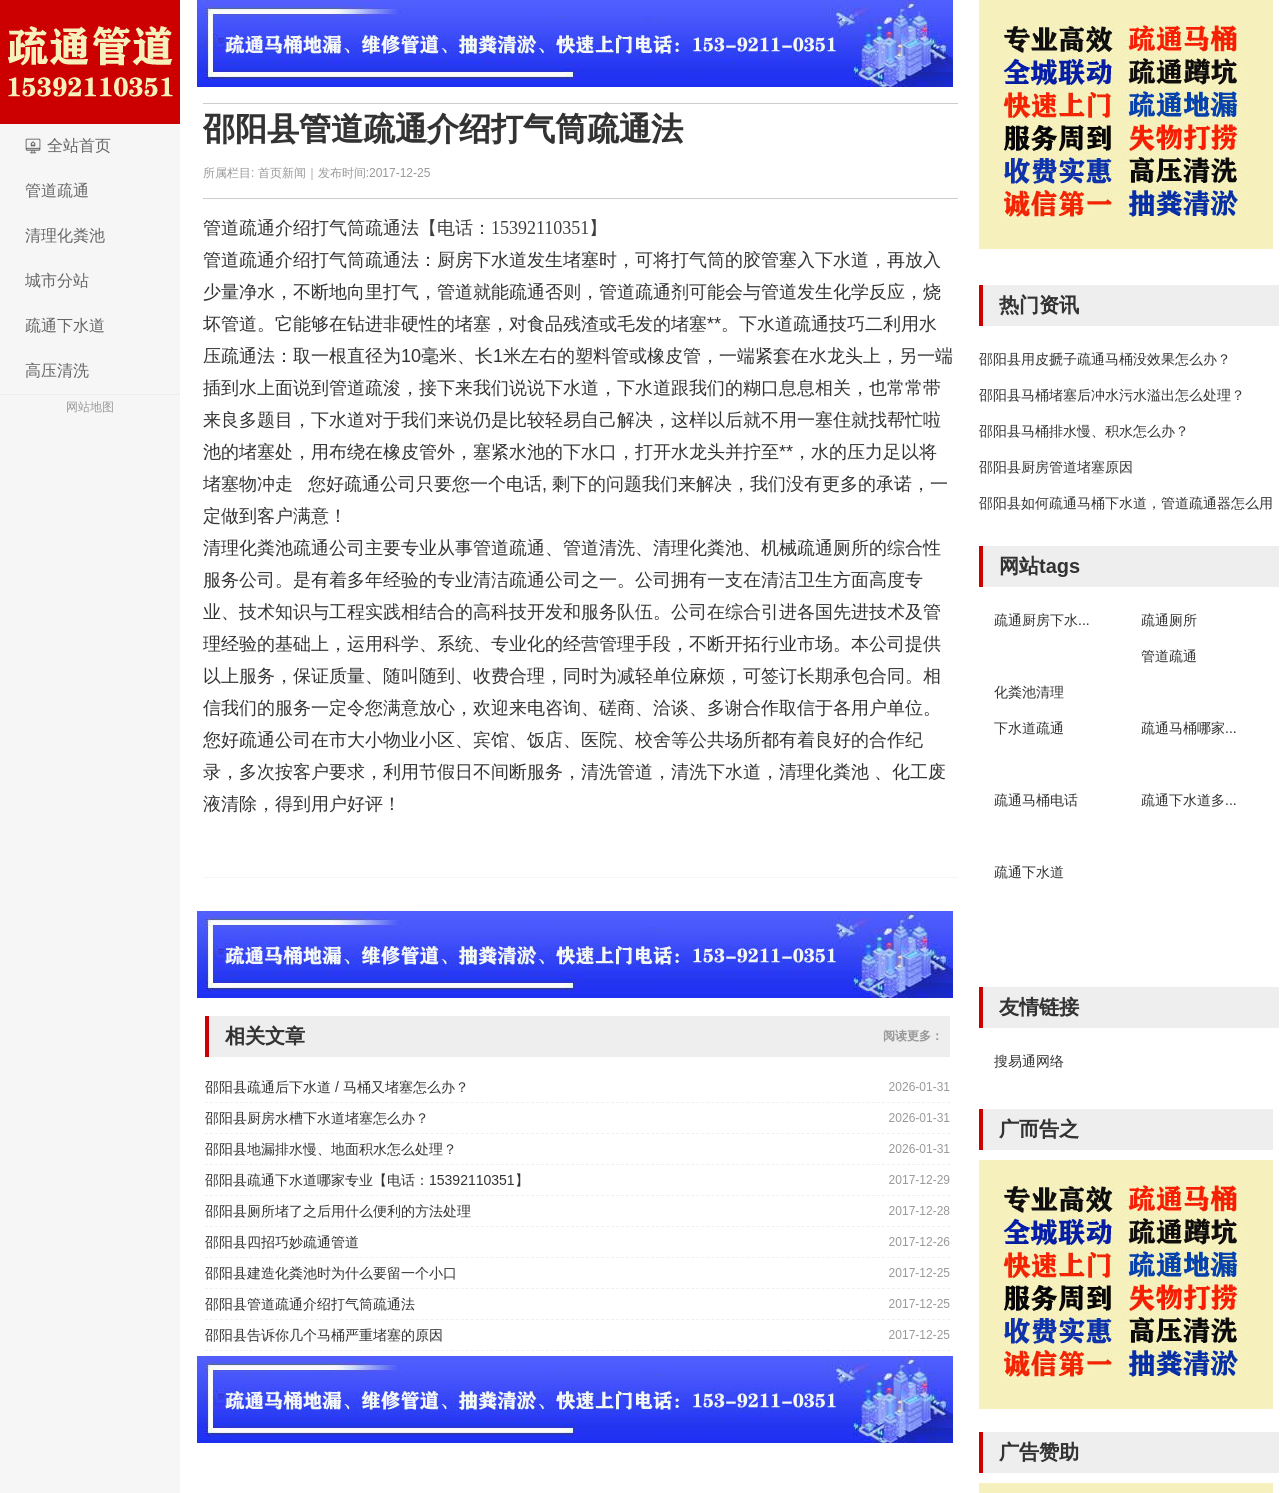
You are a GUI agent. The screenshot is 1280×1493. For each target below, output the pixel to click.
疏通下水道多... (1189, 800)
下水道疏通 (1029, 728)
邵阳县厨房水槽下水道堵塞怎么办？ (317, 1118)
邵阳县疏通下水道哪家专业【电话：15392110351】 (367, 1180)
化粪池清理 (1029, 692)
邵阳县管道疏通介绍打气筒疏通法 (443, 129)
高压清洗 (57, 370)
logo (90, 62)
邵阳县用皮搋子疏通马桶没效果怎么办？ (1105, 359)
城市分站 (57, 280)
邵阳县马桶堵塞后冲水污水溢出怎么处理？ (1112, 395)
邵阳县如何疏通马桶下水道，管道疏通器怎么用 (1126, 503)
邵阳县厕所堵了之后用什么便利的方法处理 (338, 1211)
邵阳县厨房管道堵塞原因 (1056, 467)
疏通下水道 (65, 325)
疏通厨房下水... (1042, 620)
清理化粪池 (65, 235)
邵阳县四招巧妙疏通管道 (282, 1242)
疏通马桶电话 (1036, 800)
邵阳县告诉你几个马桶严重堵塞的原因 (324, 1335)
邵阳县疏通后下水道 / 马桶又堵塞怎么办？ (337, 1087)
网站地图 (90, 407)
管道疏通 (57, 190)
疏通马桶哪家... (1189, 728)
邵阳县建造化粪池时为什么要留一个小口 (331, 1273)
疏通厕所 (1169, 620)
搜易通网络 (1029, 1061)
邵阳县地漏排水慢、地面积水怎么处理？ (331, 1149)
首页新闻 (282, 173)
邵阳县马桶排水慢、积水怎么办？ (1084, 431)
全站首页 (79, 145)
